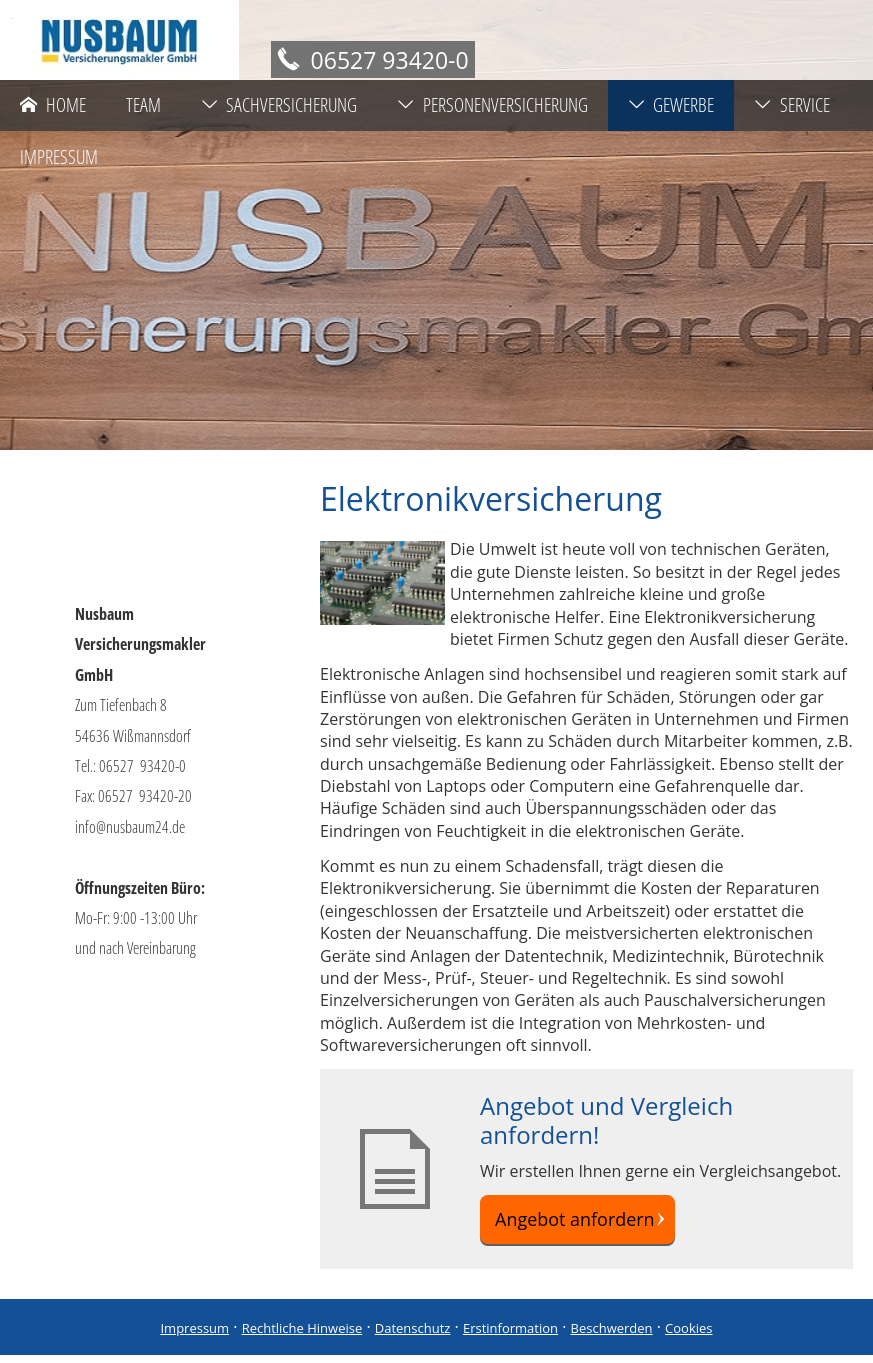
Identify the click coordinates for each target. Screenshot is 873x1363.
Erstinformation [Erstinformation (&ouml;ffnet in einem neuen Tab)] (510, 1336)
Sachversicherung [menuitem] (279, 105)
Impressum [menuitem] (59, 157)
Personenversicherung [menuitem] (492, 105)
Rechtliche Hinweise (302, 1336)
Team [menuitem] (143, 105)
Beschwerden (612, 1336)
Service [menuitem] (792, 105)
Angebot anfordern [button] (571, 1223)
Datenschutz (413, 1336)
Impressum (194, 1336)
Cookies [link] (688, 1336)
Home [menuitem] (53, 105)
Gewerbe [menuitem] (671, 105)
